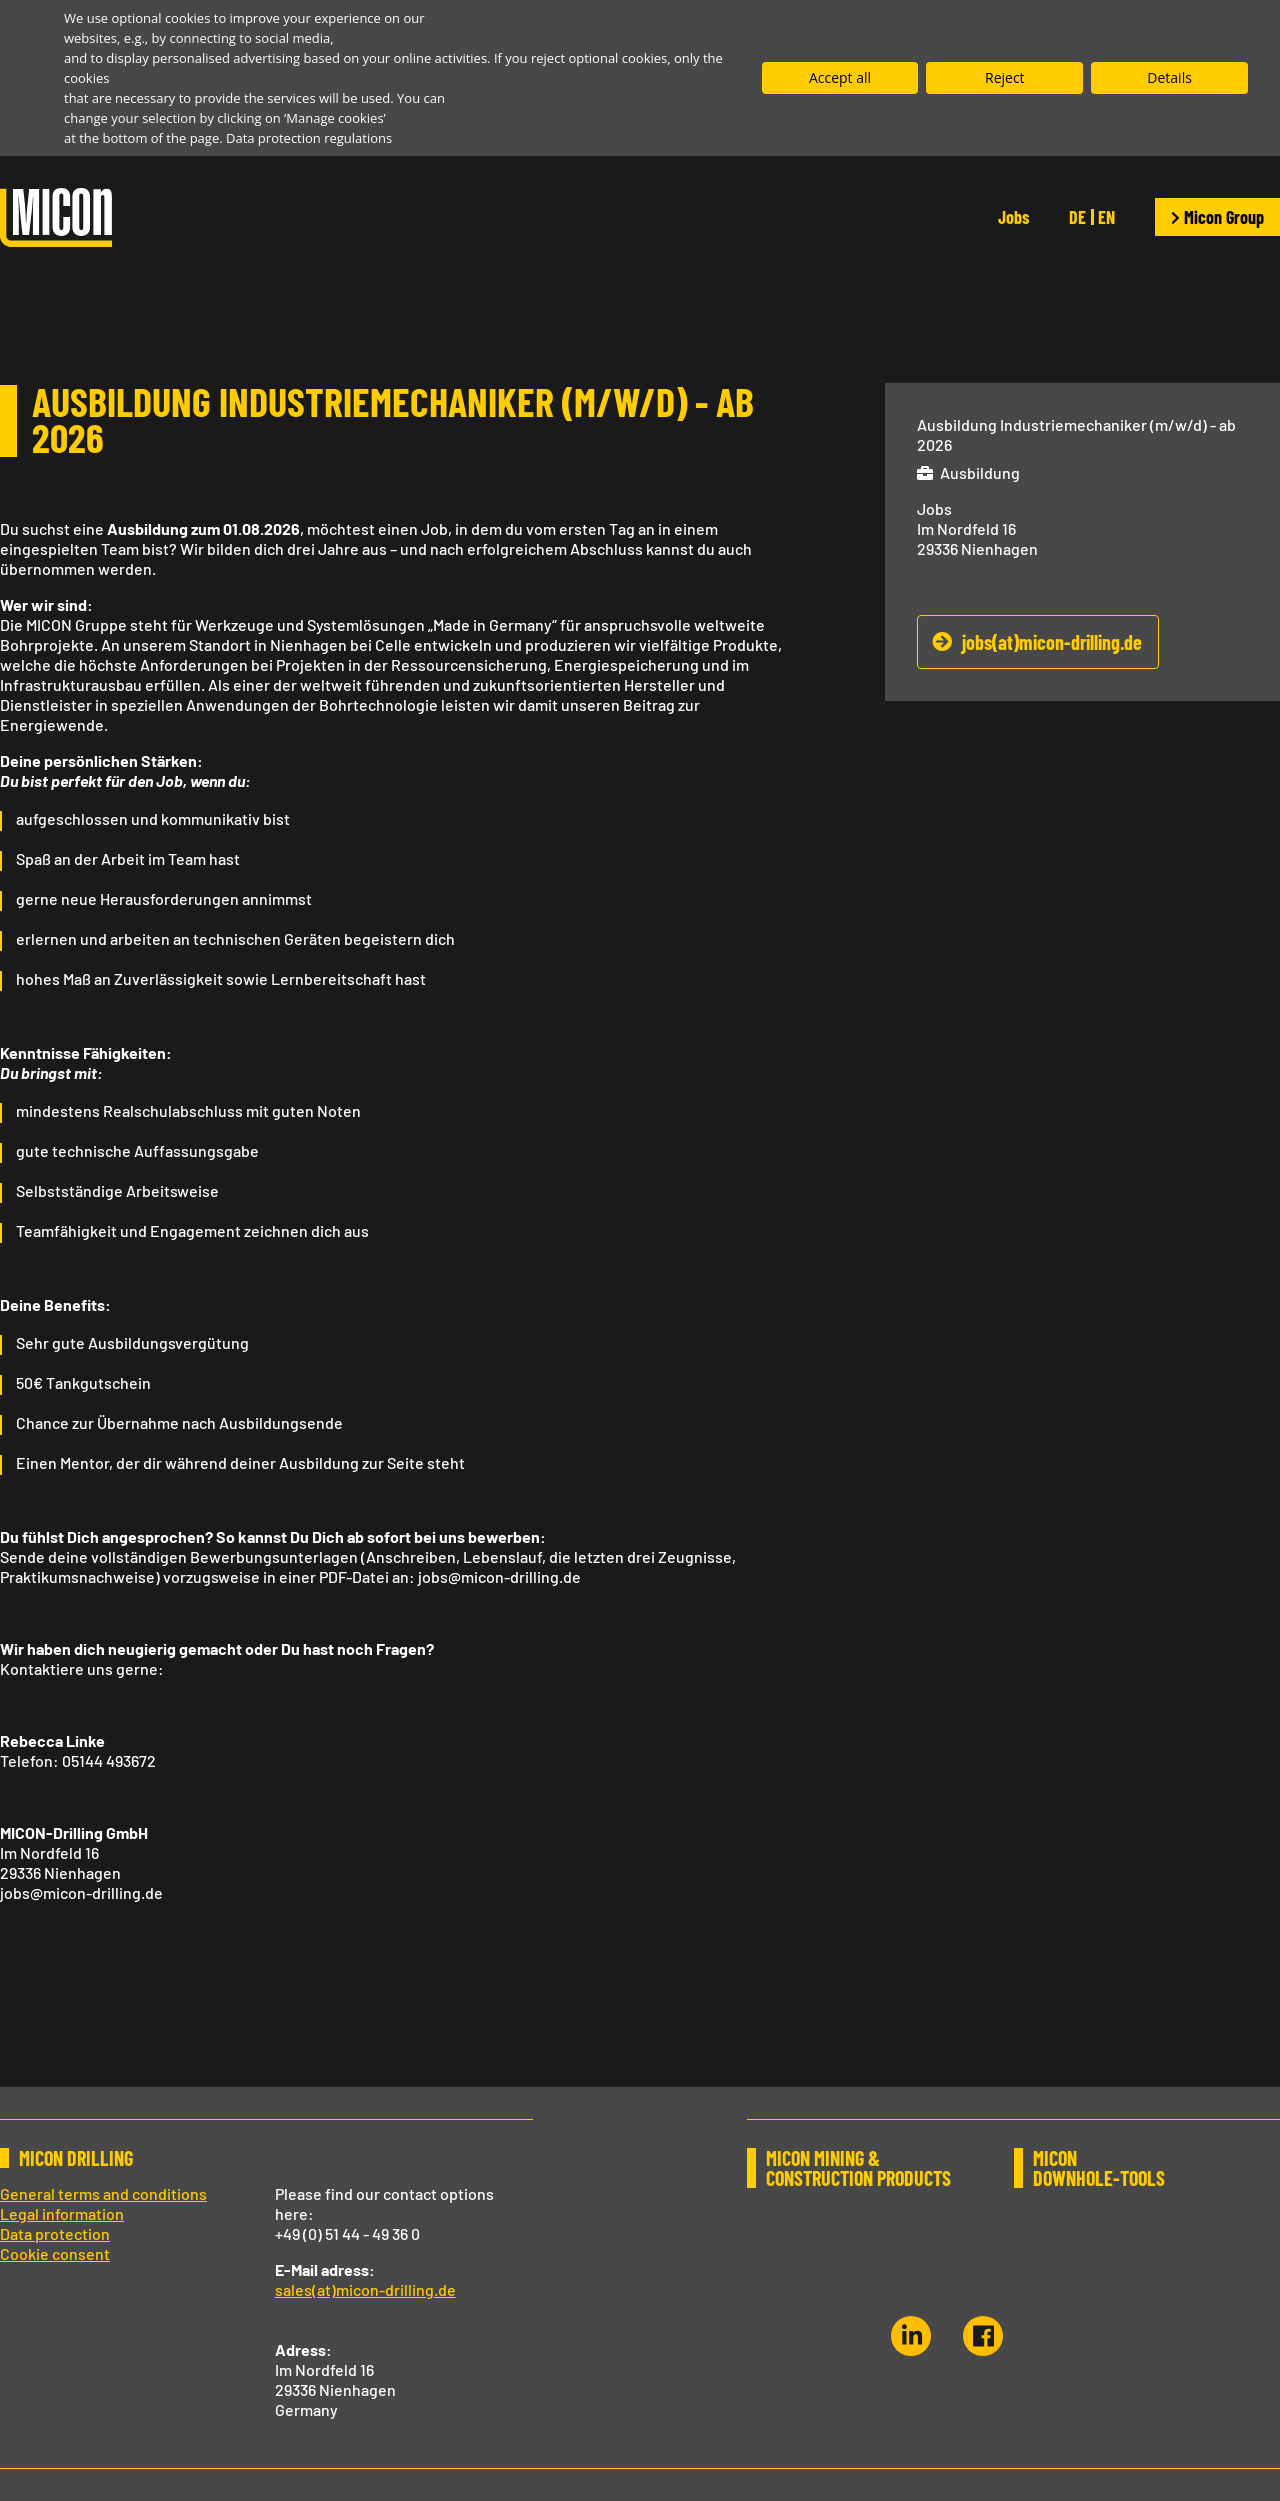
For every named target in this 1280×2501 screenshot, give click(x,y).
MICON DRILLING (76, 2158)
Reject (1005, 77)
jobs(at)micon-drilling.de (1052, 642)
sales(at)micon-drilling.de (365, 2289)
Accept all (840, 77)
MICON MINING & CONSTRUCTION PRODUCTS (858, 2168)
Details (1169, 77)
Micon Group (1217, 217)
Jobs (1013, 217)
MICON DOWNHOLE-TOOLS (1098, 2168)
